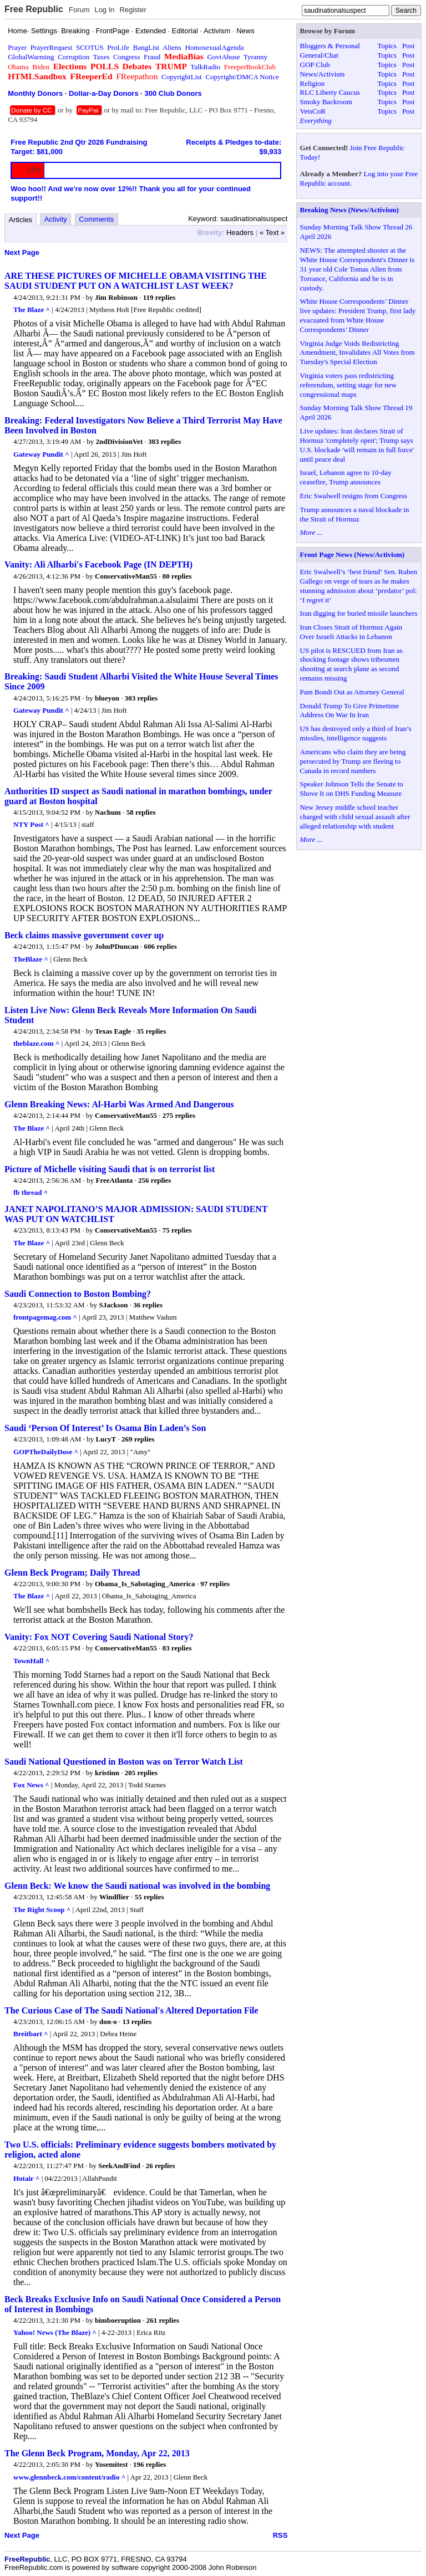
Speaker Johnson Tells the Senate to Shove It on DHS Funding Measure (351, 789)
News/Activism (322, 74)
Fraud (152, 57)
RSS (280, 2535)
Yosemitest (111, 2464)
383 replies (164, 441)
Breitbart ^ (30, 2034)
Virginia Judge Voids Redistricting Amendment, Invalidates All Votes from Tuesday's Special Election (357, 352)
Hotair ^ (26, 2178)
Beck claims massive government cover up (84, 935)
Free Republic (33, 9)
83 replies (177, 1648)
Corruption (73, 57)
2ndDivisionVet (119, 441)
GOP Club (315, 64)
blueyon (107, 698)
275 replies (179, 1115)
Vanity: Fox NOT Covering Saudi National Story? (98, 1637)
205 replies (141, 1773)
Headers (239, 232)
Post (408, 46)
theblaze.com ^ (36, 1043)
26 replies (160, 2165)
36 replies (148, 1305)
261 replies (162, 2320)
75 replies (177, 1230)
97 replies (215, 1584)
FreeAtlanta (114, 1180)
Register (132, 10)
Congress (126, 57)
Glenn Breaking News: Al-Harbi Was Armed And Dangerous (119, 1104)
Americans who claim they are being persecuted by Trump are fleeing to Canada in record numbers (353, 761)
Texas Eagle (113, 1031)
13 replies (136, 2021)
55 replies (149, 1897)
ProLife (118, 47)
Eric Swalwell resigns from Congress (354, 496)
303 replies (141, 698)
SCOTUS (90, 47)
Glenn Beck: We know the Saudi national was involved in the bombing (137, 1885)
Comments (96, 219)
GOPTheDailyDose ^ (45, 1452)
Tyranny (255, 57)
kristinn (107, 1773)
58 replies (141, 812)
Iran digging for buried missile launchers (359, 613)
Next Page (21, 252)
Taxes (101, 57)
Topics (386, 46)
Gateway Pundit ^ (41, 454)
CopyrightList (181, 77)
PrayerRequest (52, 47)
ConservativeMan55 (126, 576)
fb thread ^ (30, 1192)
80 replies (177, 576)
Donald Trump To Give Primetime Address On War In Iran (349, 710)
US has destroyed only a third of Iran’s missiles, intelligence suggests (356, 733)
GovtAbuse (223, 57)
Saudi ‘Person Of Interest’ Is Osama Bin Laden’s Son (105, 1428)
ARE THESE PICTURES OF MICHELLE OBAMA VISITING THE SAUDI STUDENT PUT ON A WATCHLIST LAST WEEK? (135, 280)
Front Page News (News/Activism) (352, 554)
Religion (312, 83)
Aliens (172, 47)
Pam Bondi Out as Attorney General (352, 692)
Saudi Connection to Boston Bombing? (77, 1294)
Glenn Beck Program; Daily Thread (72, 1572)
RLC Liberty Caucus (330, 92)
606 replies (160, 946)
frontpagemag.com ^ (45, 1317)
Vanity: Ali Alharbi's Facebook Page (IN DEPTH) (98, 564)
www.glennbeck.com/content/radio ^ (69, 2477)
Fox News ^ (31, 1785)
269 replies (137, 1439)
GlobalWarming (31, 57)
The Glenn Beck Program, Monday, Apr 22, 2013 (97, 2453)
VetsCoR (313, 111)
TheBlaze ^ (30, 959)
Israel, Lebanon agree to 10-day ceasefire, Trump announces (346, 477)
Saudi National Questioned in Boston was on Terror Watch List (123, 1761)
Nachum (108, 812)
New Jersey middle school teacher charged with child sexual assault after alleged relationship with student (355, 816)
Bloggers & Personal (330, 46)
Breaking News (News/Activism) (349, 210)
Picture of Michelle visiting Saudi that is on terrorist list (109, 1169)
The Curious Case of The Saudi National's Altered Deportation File (131, 2010)
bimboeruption (118, 2320)
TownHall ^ (31, 1661)
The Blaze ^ (31, 309)
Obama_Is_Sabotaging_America (145, 1584)
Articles (21, 220)
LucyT (105, 1439)
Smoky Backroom (326, 102)
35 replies (151, 1031)
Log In (104, 10)
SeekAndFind (119, 2165)
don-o (108, 2021)
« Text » (272, 232)
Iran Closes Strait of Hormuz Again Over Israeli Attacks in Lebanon (351, 632)
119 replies (159, 297)
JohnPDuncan (117, 946)
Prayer (17, 47)
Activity (55, 219)
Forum (79, 10)
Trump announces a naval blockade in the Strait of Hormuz (354, 514)
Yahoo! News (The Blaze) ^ (55, 2332)
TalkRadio (205, 67)
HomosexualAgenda (214, 47)
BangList (146, 47)
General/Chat (319, 55)
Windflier (114, 1897)
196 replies (149, 2464)
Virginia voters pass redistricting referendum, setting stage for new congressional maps (348, 384)
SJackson (113, 1305)
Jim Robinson (116, 297)
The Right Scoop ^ (41, 1909)
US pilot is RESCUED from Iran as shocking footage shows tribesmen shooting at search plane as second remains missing (351, 664)
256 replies (154, 1180)
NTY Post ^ (31, 824)
